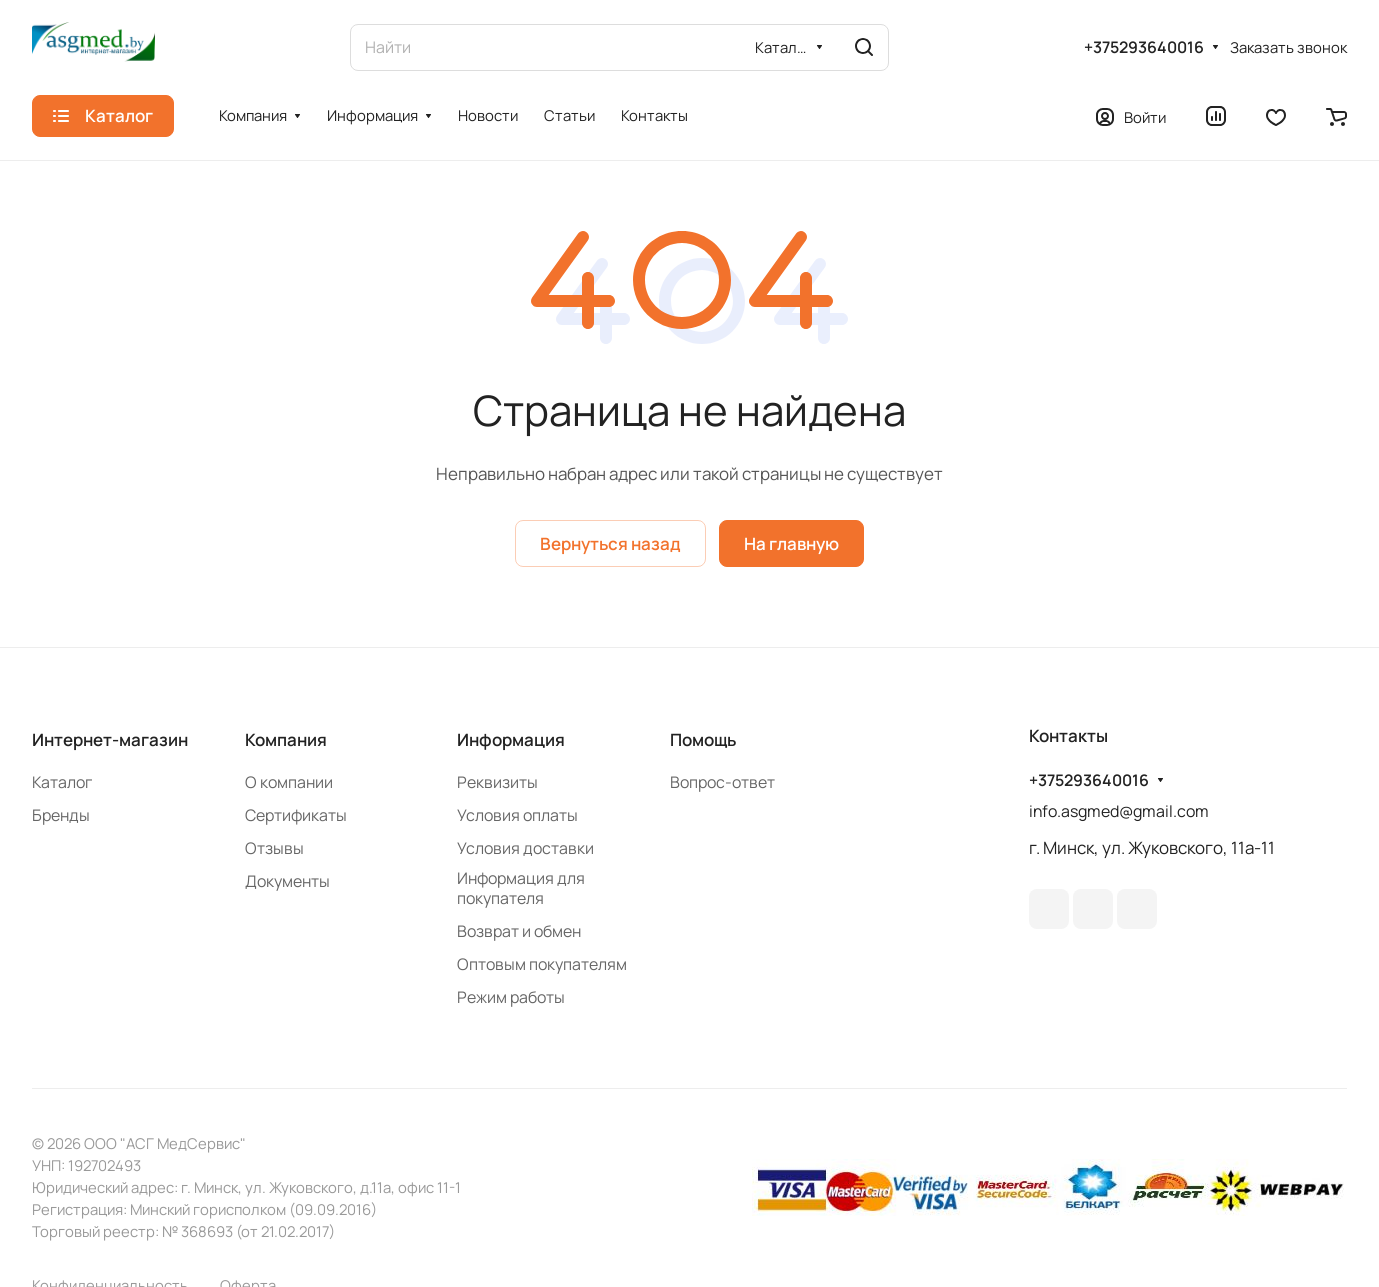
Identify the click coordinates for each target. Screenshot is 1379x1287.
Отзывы (274, 848)
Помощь (703, 739)
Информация (511, 739)
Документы (287, 881)
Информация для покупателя (521, 888)
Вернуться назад (610, 543)
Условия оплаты (517, 815)
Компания (286, 739)
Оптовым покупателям (542, 964)
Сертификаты (296, 815)
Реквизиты (497, 782)
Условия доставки (525, 848)
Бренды (61, 815)
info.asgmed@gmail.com (1119, 811)
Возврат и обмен (519, 931)
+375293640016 (1144, 47)
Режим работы (511, 997)
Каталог (62, 782)
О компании (289, 782)
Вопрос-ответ (722, 782)
